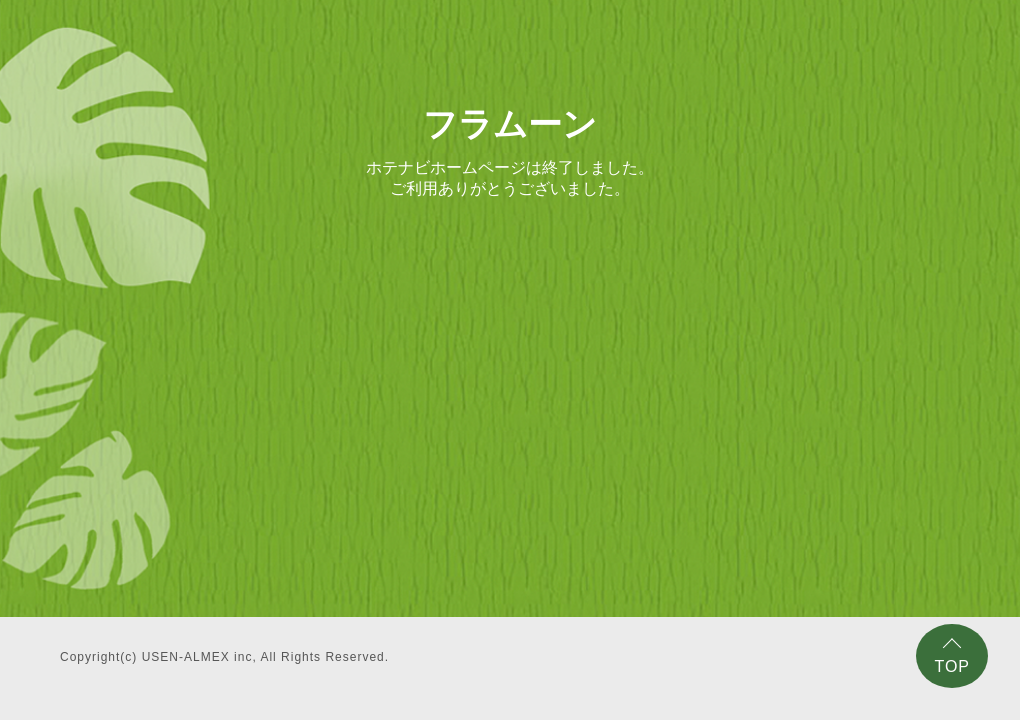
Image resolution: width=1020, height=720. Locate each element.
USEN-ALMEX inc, (199, 657)
